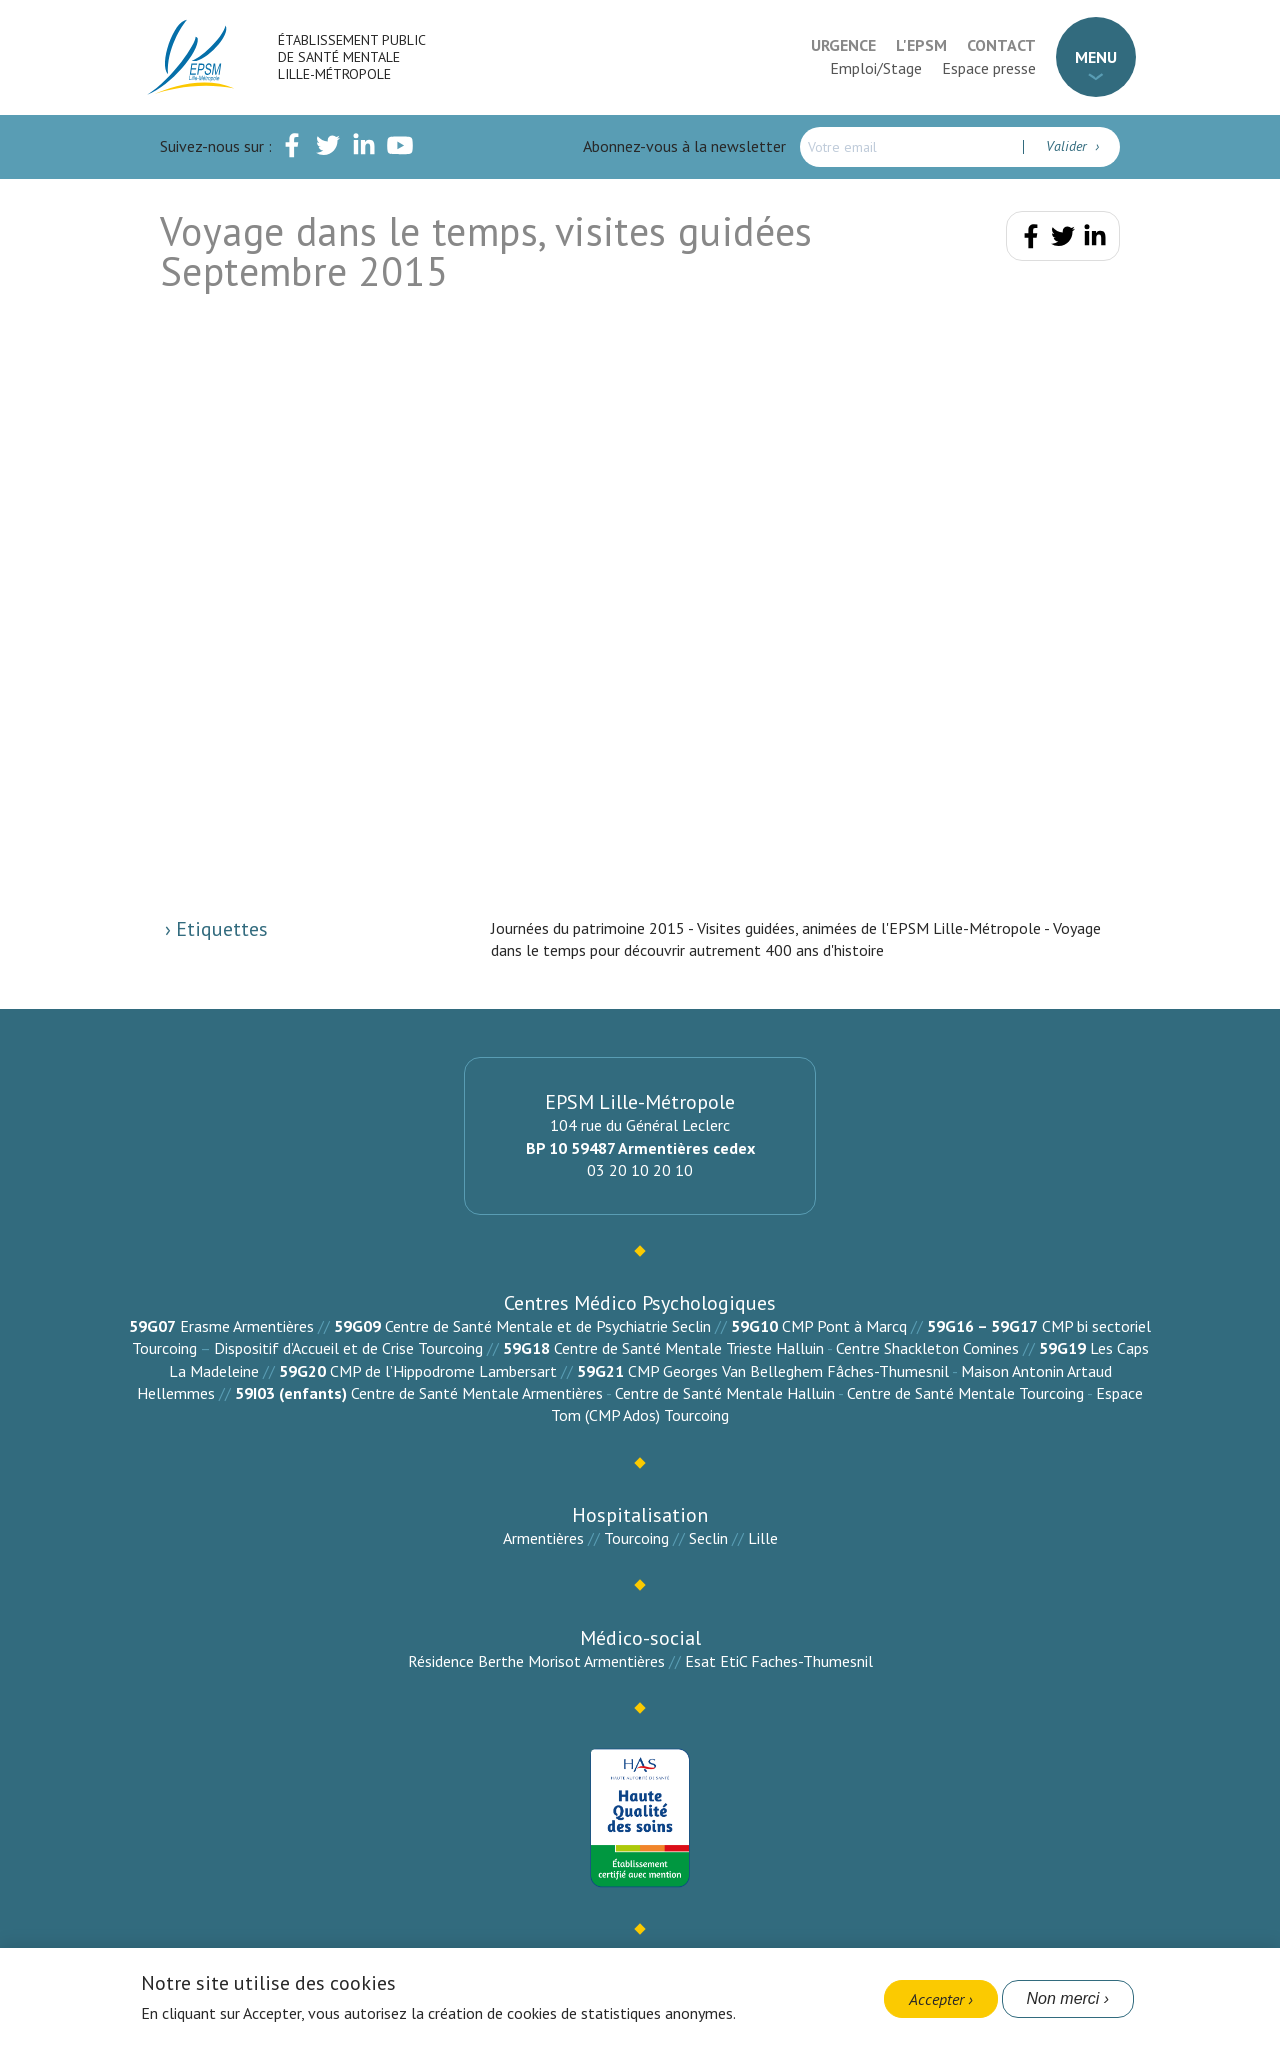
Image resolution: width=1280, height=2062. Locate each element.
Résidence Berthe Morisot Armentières (536, 1661)
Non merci (1063, 1998)
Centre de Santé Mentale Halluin (725, 1393)
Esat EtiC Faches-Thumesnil (779, 1661)
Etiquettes (219, 929)
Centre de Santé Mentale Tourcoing (965, 1393)
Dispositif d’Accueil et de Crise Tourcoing (348, 1348)
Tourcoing (636, 1538)
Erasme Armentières (247, 1326)
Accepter (936, 1999)
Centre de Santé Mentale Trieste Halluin (689, 1348)
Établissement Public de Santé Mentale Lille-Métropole (351, 57)
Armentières (543, 1538)
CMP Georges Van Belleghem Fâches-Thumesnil (788, 1371)
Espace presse (989, 68)
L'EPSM (921, 45)
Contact (1001, 45)
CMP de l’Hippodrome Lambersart (443, 1371)
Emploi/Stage (876, 68)
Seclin (708, 1538)
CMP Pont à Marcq (844, 1326)
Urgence (843, 45)
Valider (1068, 146)
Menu (1096, 57)
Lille (763, 1538)
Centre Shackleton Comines (927, 1348)
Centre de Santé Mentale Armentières (477, 1393)
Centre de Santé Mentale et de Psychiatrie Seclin (548, 1326)
